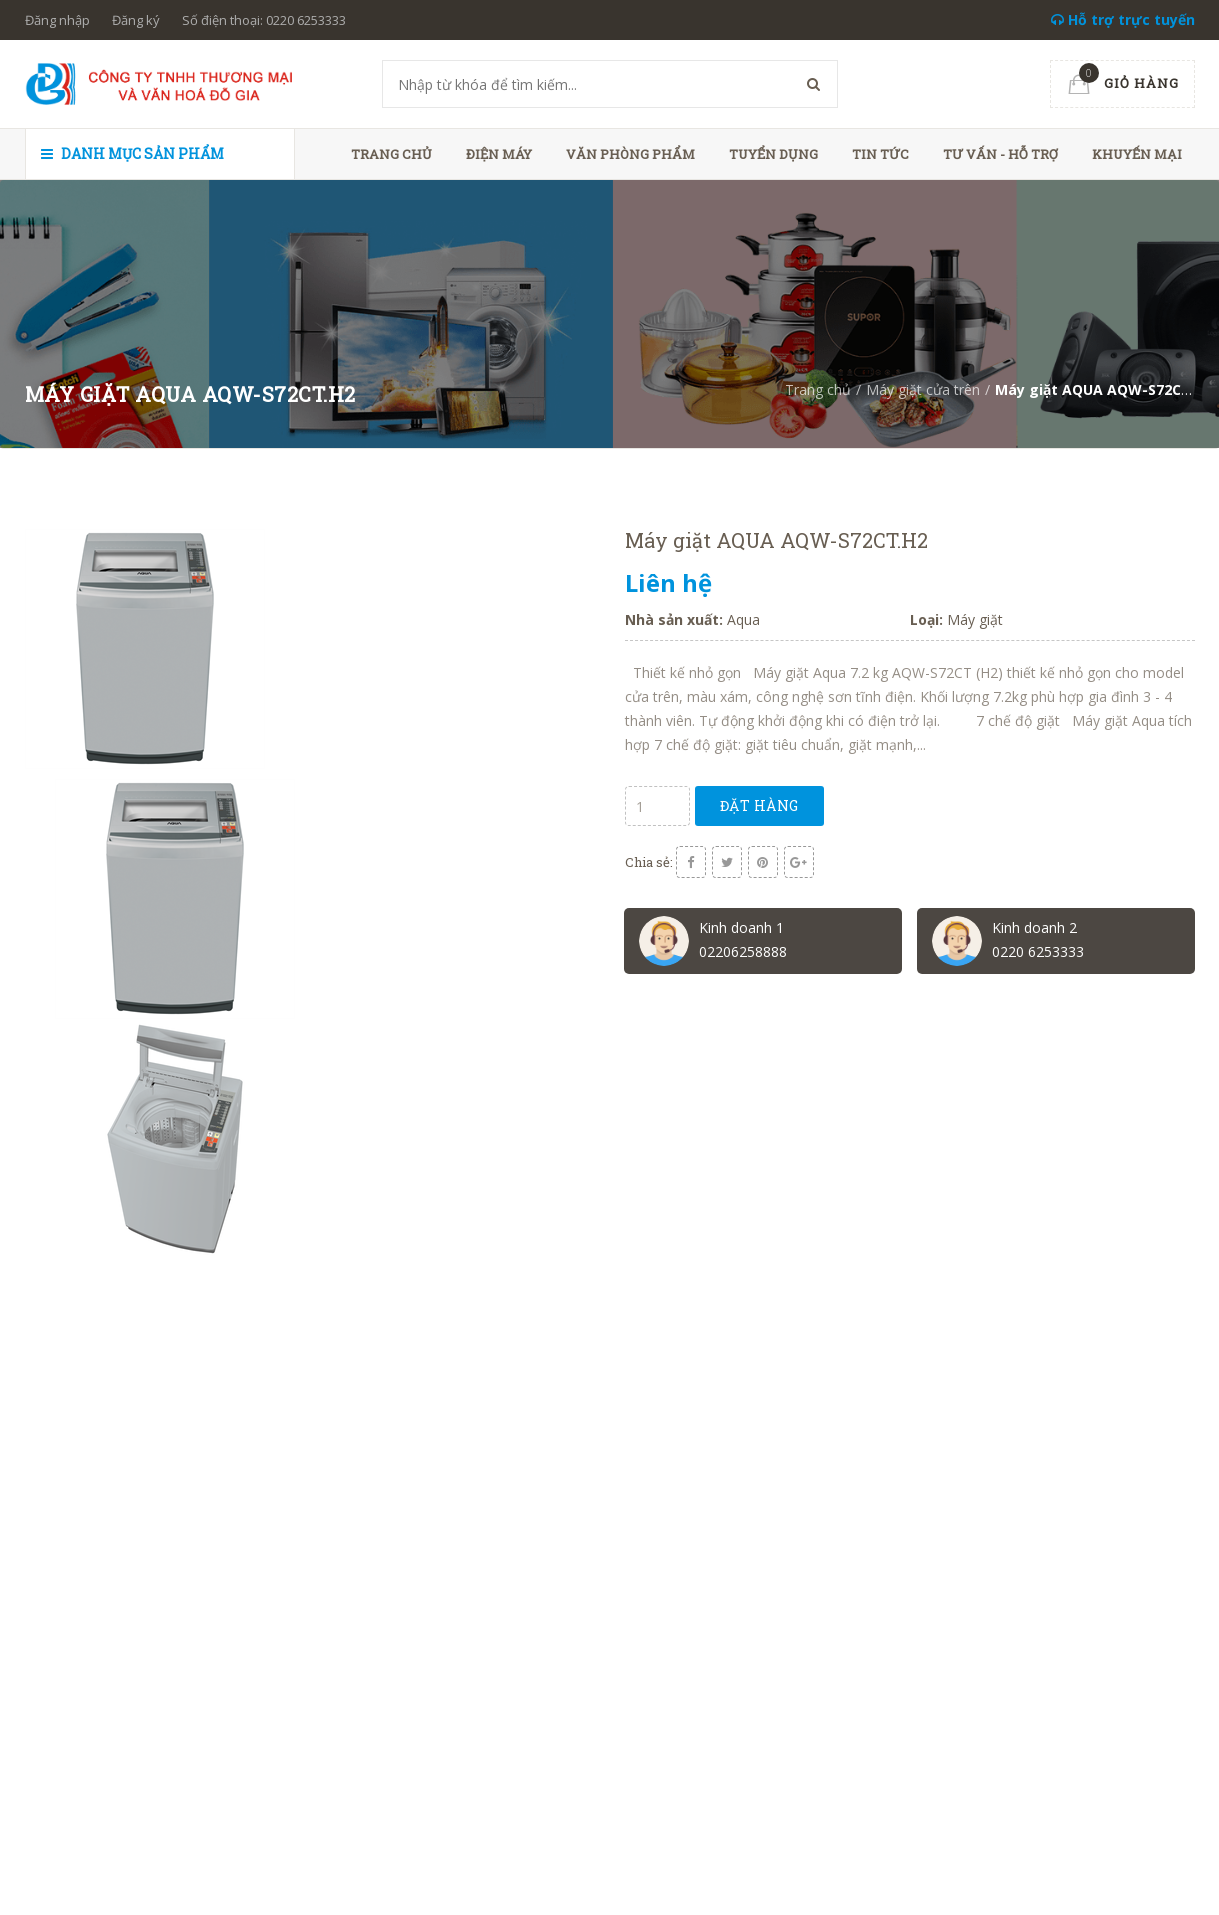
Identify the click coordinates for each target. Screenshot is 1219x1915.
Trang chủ (391, 154)
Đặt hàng (759, 805)
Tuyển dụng (773, 154)
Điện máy (499, 154)
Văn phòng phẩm (630, 154)
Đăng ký (136, 20)
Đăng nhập (57, 20)
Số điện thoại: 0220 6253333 (264, 20)
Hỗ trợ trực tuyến (1123, 19)
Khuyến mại (1137, 154)
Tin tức (880, 154)
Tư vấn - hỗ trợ (1000, 154)
